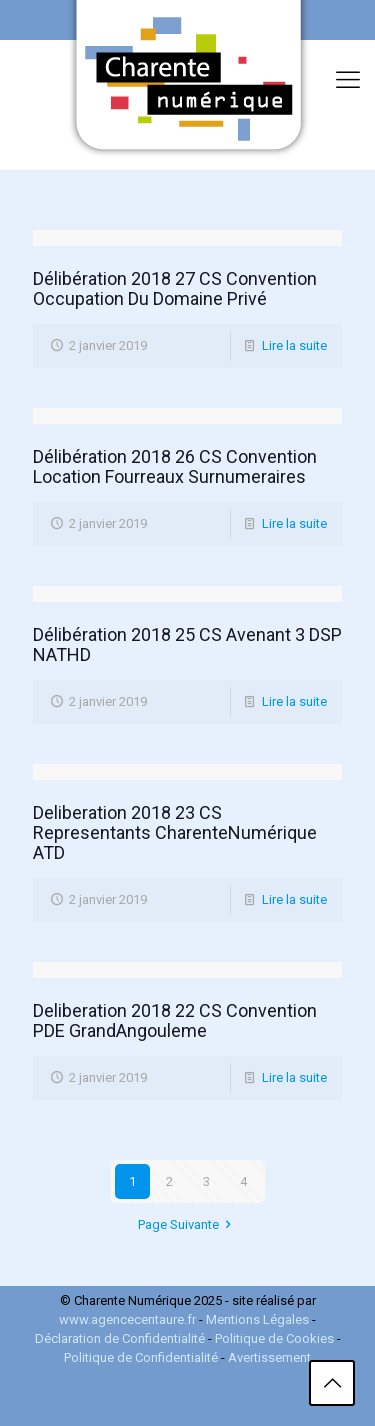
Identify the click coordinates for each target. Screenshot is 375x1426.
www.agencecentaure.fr (127, 1319)
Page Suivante (187, 1224)
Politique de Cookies (276, 1338)
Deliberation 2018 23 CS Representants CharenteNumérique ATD (175, 832)
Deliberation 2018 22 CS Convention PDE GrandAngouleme (175, 1020)
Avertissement (269, 1357)
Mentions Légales (257, 1319)
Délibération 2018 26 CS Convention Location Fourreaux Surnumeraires (175, 466)
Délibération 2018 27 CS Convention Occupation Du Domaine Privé (175, 288)
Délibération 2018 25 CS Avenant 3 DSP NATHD (187, 644)
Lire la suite (294, 345)
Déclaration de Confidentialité (121, 1338)
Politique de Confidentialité (141, 1357)
